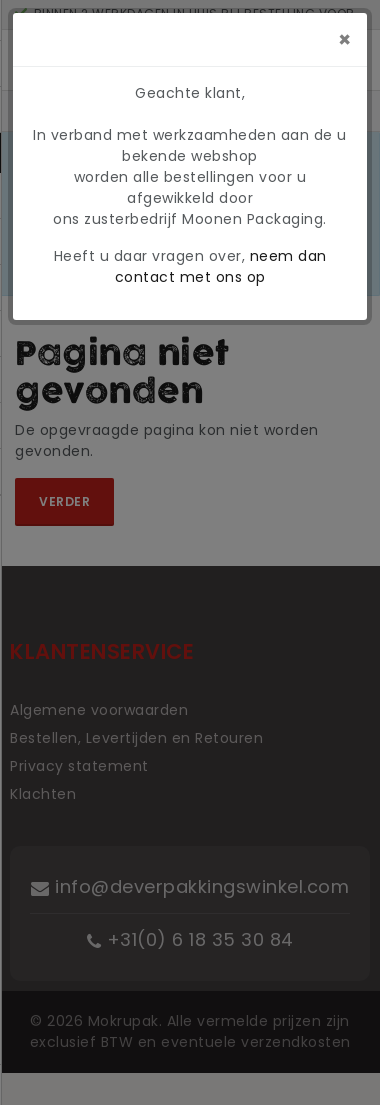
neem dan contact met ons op (221, 266)
